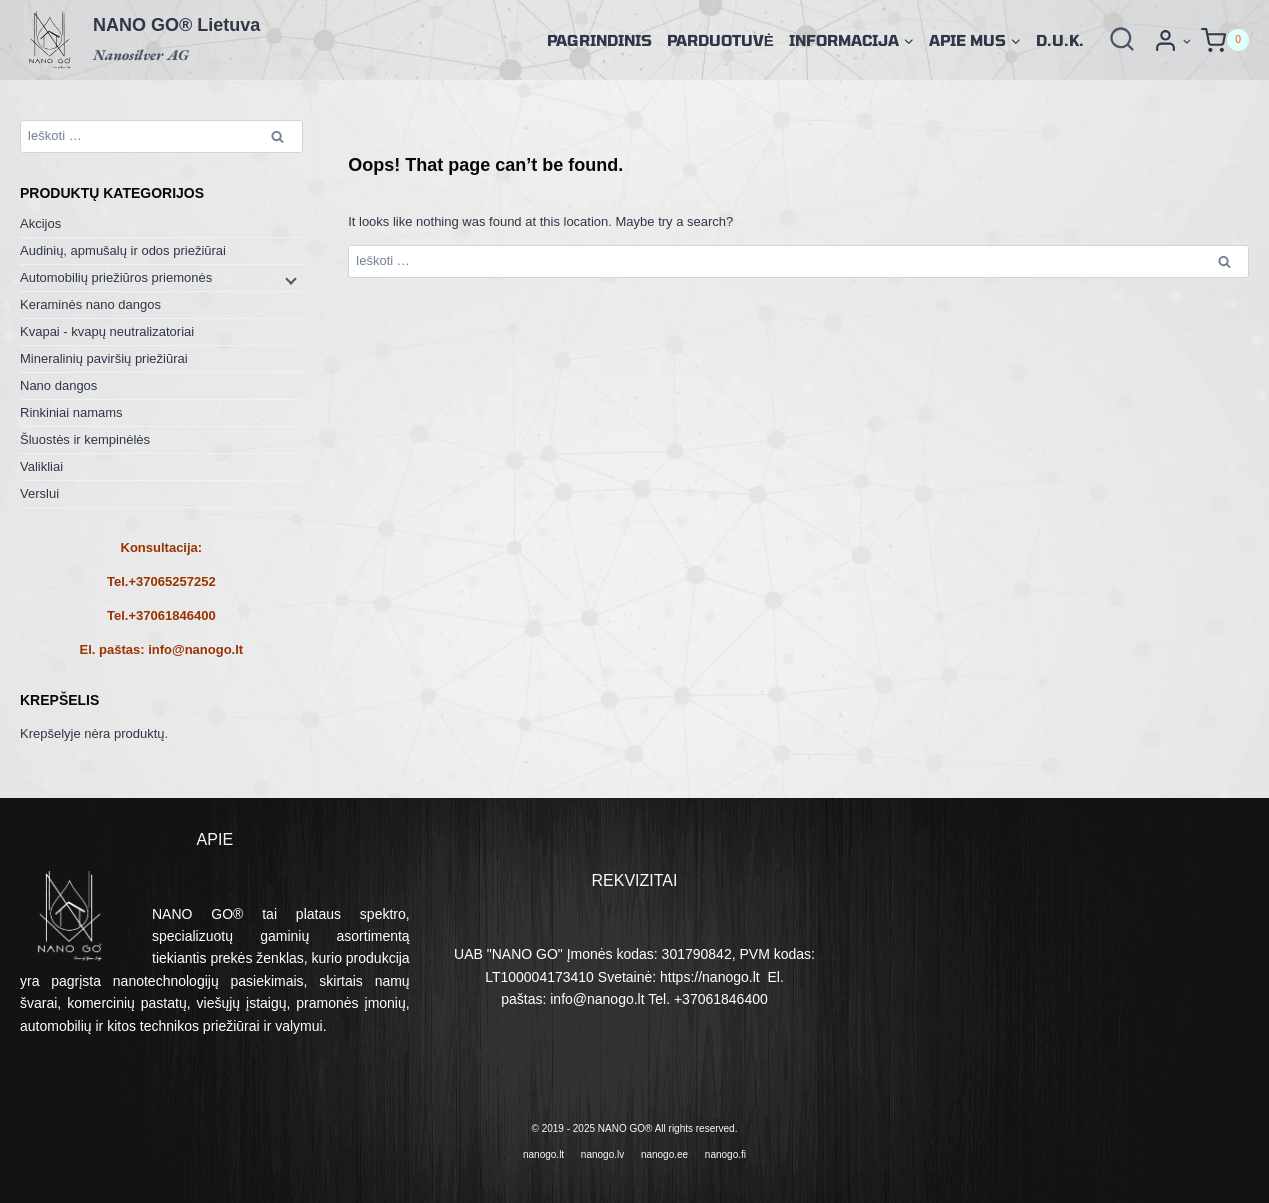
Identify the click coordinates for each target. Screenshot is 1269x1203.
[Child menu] (289, 279)
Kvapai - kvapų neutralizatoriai (107, 331)
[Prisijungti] (1172, 40)
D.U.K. (1060, 40)
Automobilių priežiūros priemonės (116, 277)
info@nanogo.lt (195, 649)
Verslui (39, 493)
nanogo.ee (664, 1154)
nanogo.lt (543, 1154)
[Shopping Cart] (1225, 40)
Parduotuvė (720, 40)
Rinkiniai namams (71, 412)
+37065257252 (171, 581)
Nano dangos (58, 385)
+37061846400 (171, 615)
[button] (1186, 40)
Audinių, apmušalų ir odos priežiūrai (123, 250)
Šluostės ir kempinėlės (85, 439)
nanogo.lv (602, 1154)
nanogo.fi (725, 1154)
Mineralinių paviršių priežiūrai (104, 358)
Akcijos (40, 223)
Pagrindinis (599, 40)
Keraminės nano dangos (90, 304)
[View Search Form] (1122, 40)
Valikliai (41, 466)
